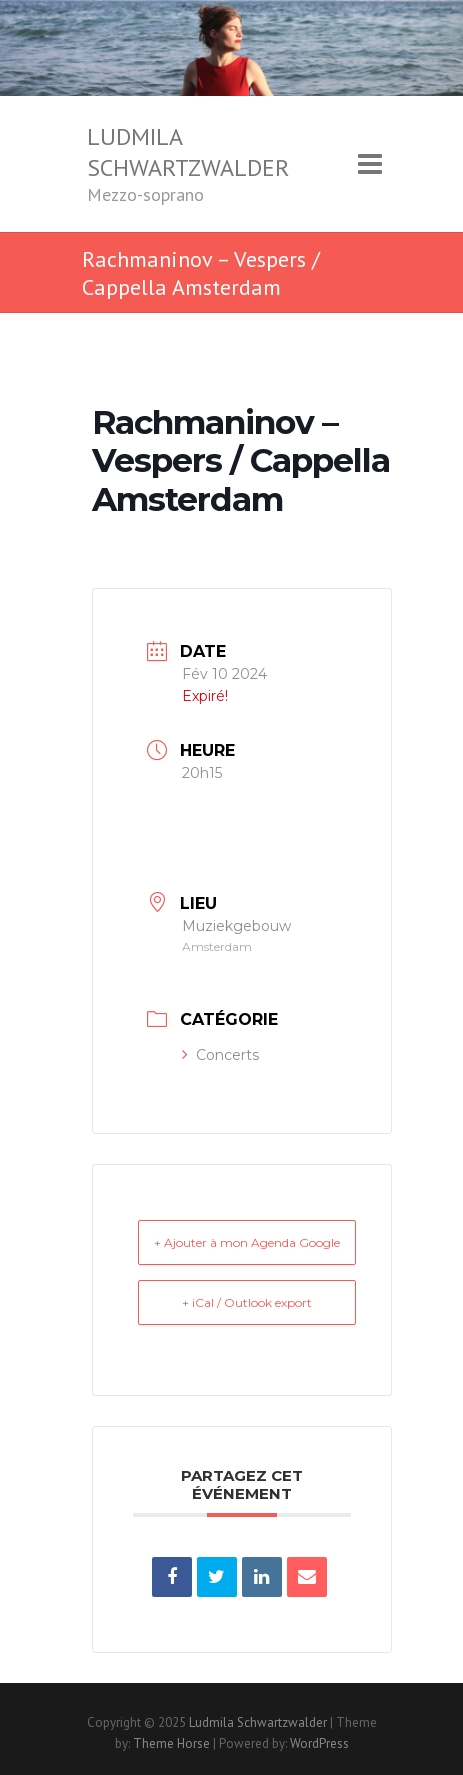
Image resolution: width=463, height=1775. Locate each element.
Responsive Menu (370, 163)
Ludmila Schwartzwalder (188, 152)
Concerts (220, 1055)
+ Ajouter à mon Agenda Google (247, 1242)
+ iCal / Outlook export (247, 1302)
